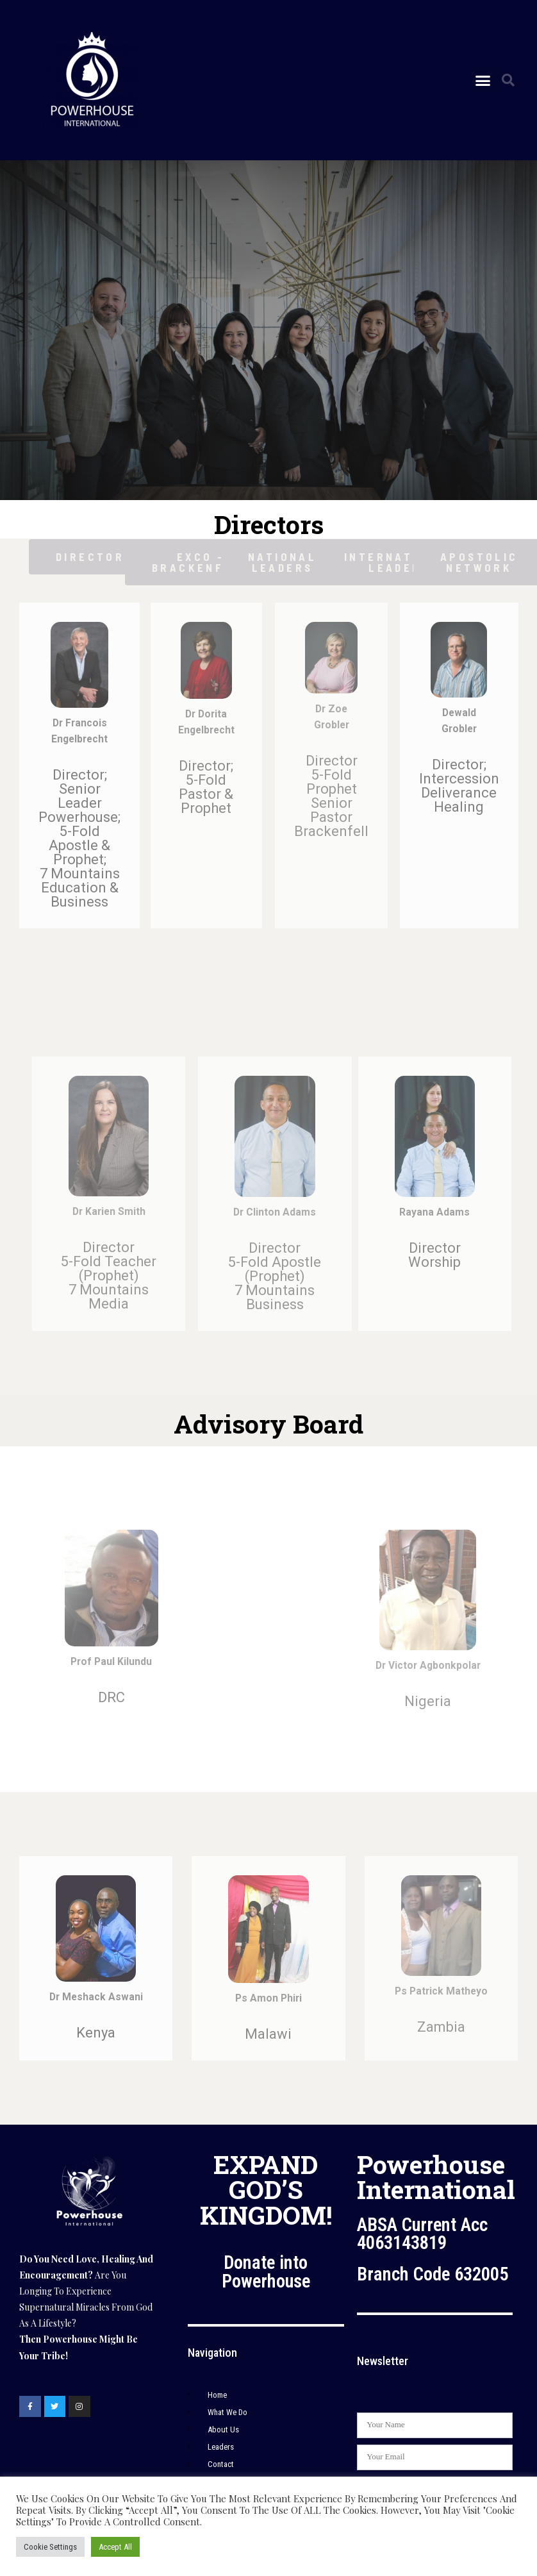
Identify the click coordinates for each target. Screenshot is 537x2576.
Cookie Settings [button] (50, 2547)
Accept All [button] (115, 2547)
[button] (483, 80)
